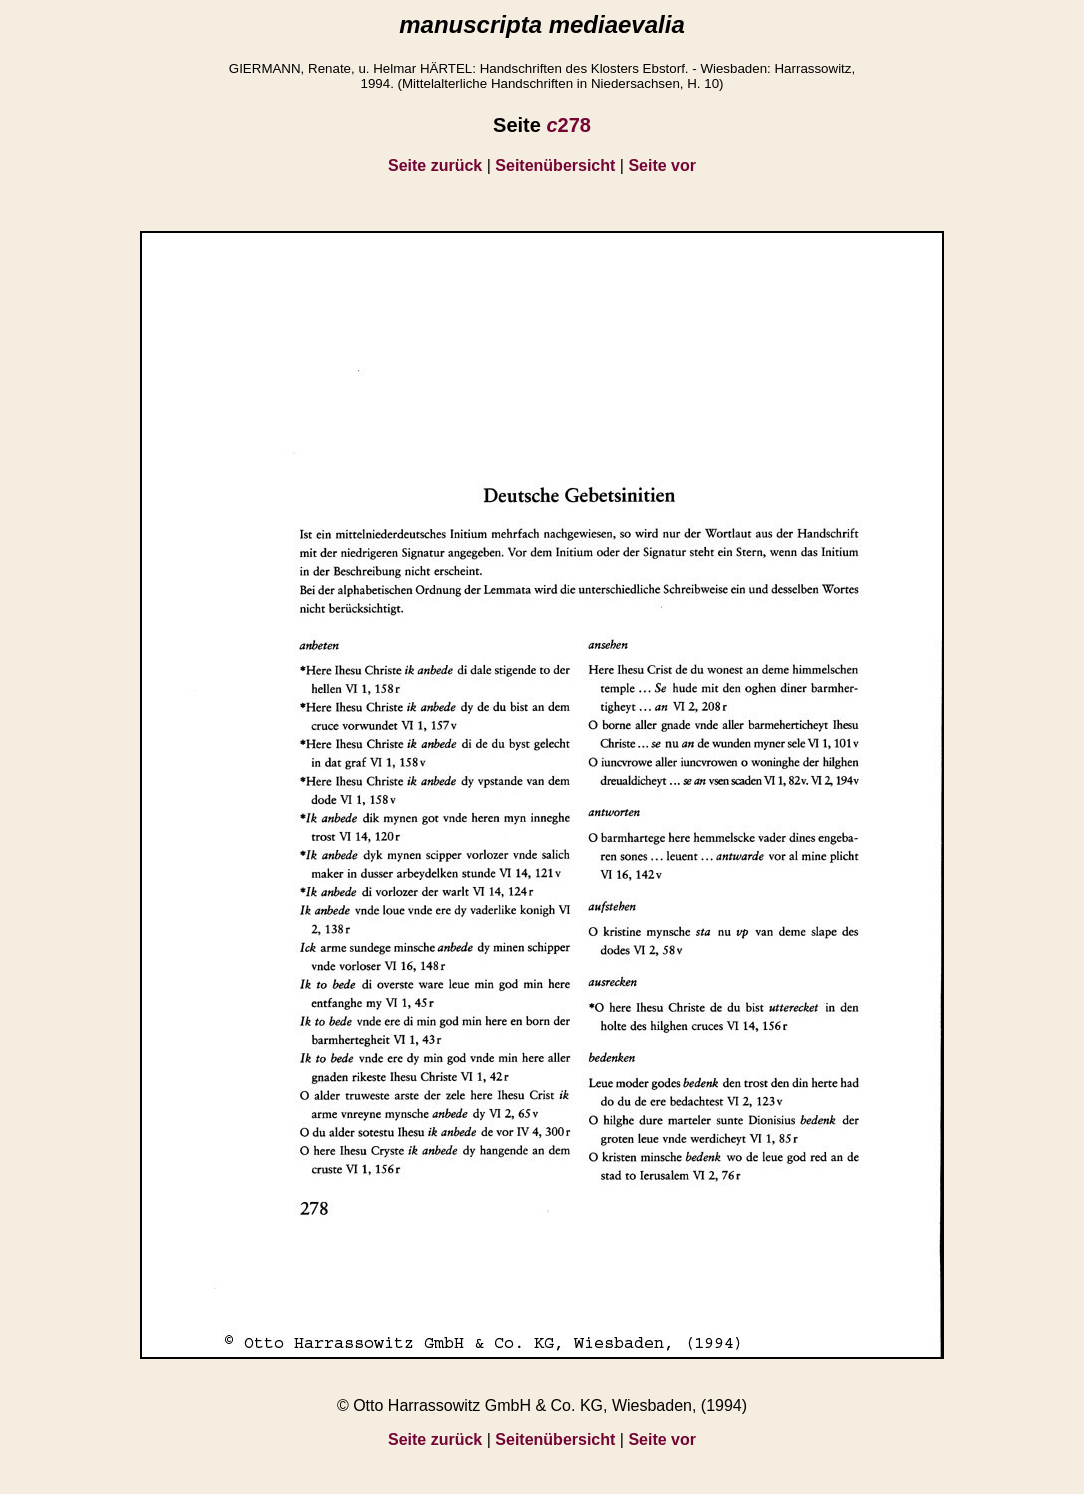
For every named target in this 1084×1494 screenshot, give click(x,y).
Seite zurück (435, 165)
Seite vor (662, 165)
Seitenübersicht (555, 165)
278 (568, 125)
